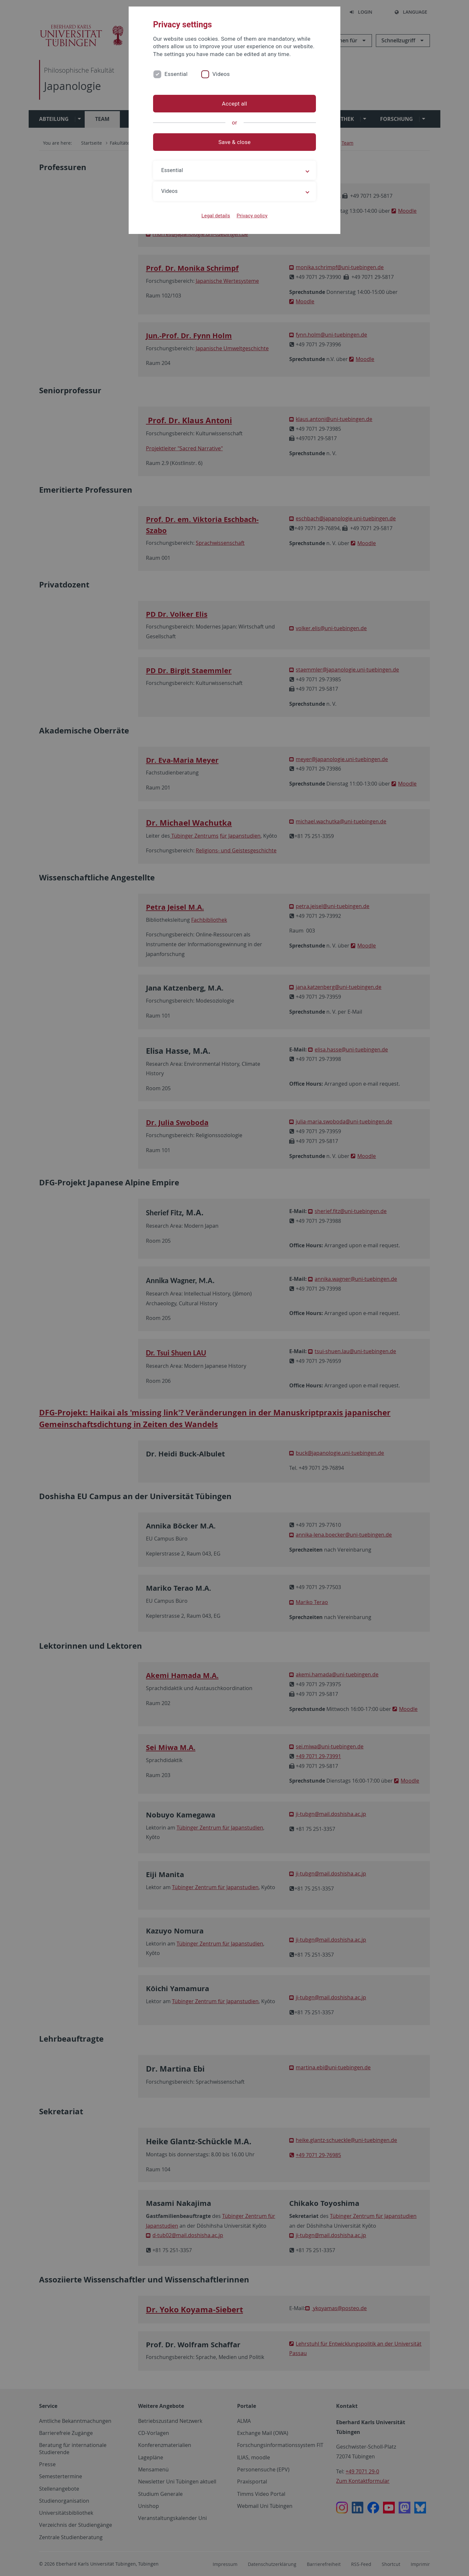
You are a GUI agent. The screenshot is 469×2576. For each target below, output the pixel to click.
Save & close (235, 142)
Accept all (234, 103)
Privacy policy (251, 216)
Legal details (216, 216)
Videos (221, 74)
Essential (176, 74)
